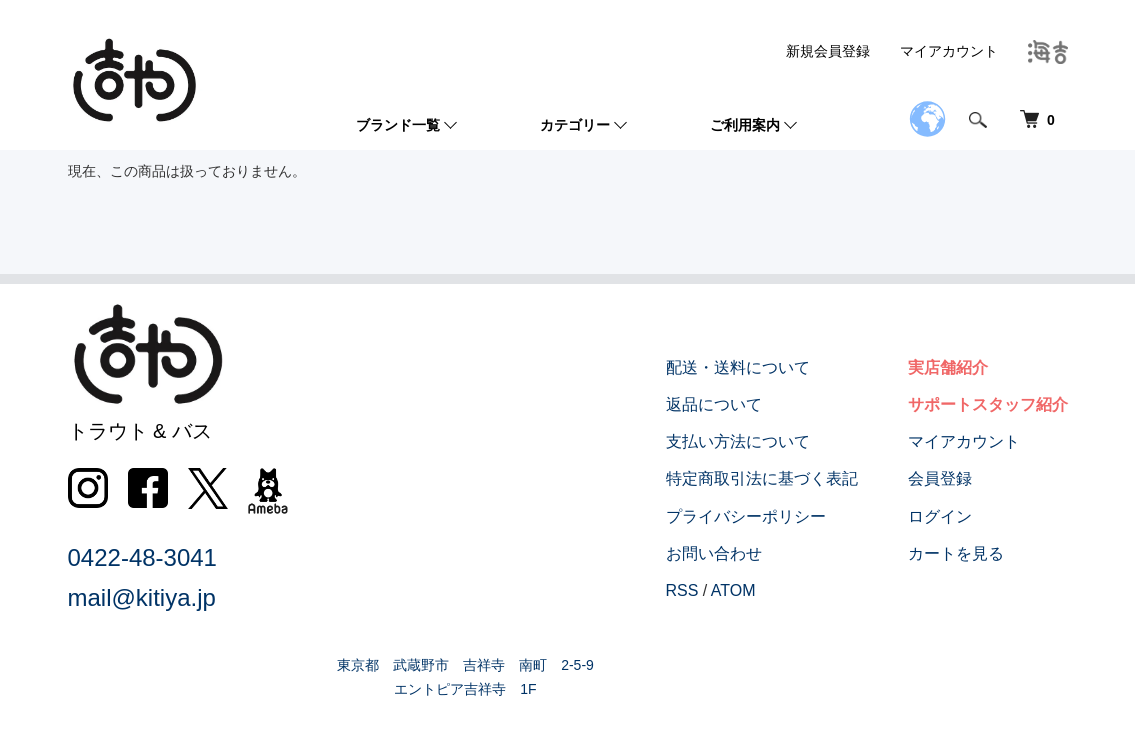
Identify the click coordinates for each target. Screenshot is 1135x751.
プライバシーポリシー (746, 516)
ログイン (940, 516)
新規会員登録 (828, 51)
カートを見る (956, 553)
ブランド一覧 (398, 125)
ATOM (733, 590)
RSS (682, 590)
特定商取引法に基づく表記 (762, 478)
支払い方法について (738, 441)
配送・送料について (738, 367)
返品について (714, 404)
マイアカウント (949, 51)
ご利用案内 (745, 125)
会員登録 (940, 478)
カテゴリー (575, 125)
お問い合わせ (714, 553)
